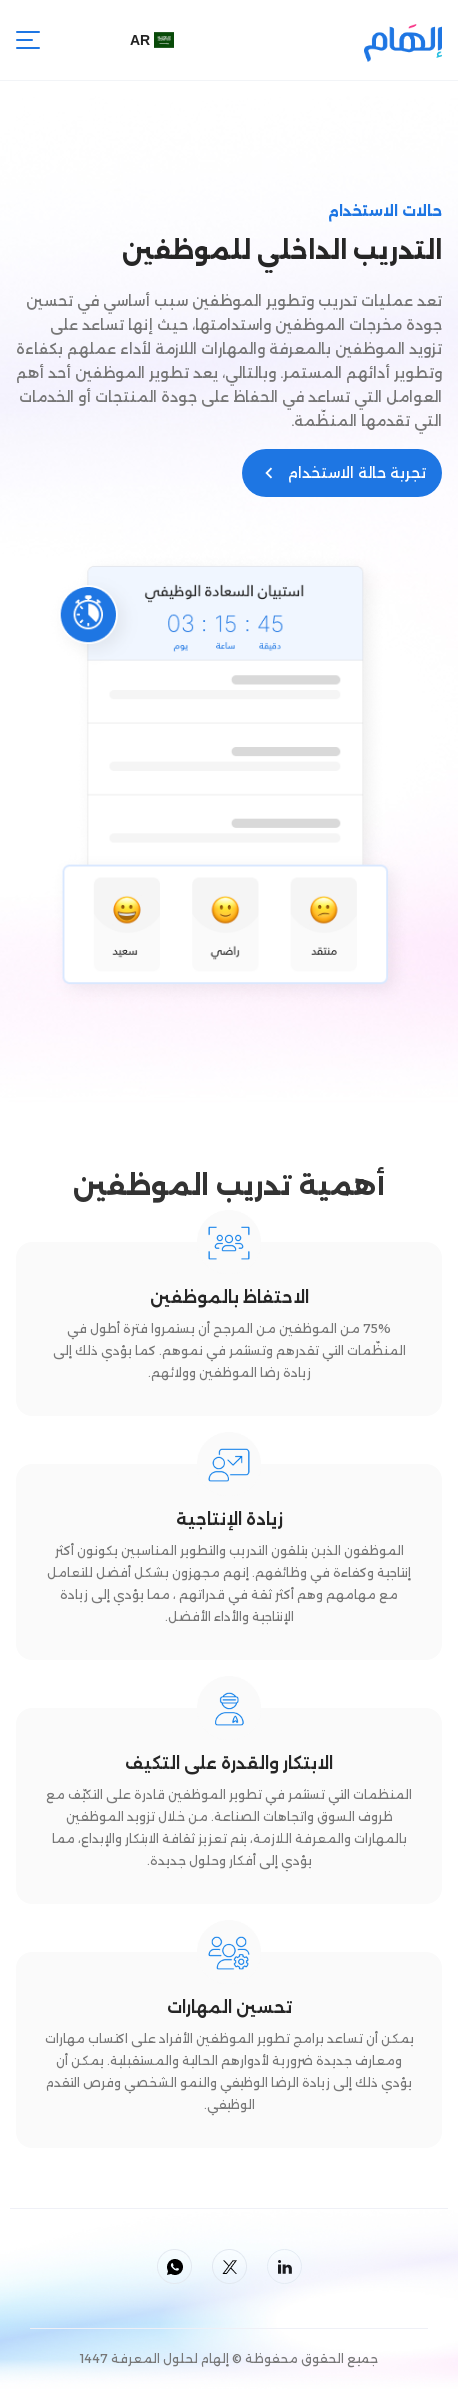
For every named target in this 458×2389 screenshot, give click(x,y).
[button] (157, 40)
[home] (403, 40)
